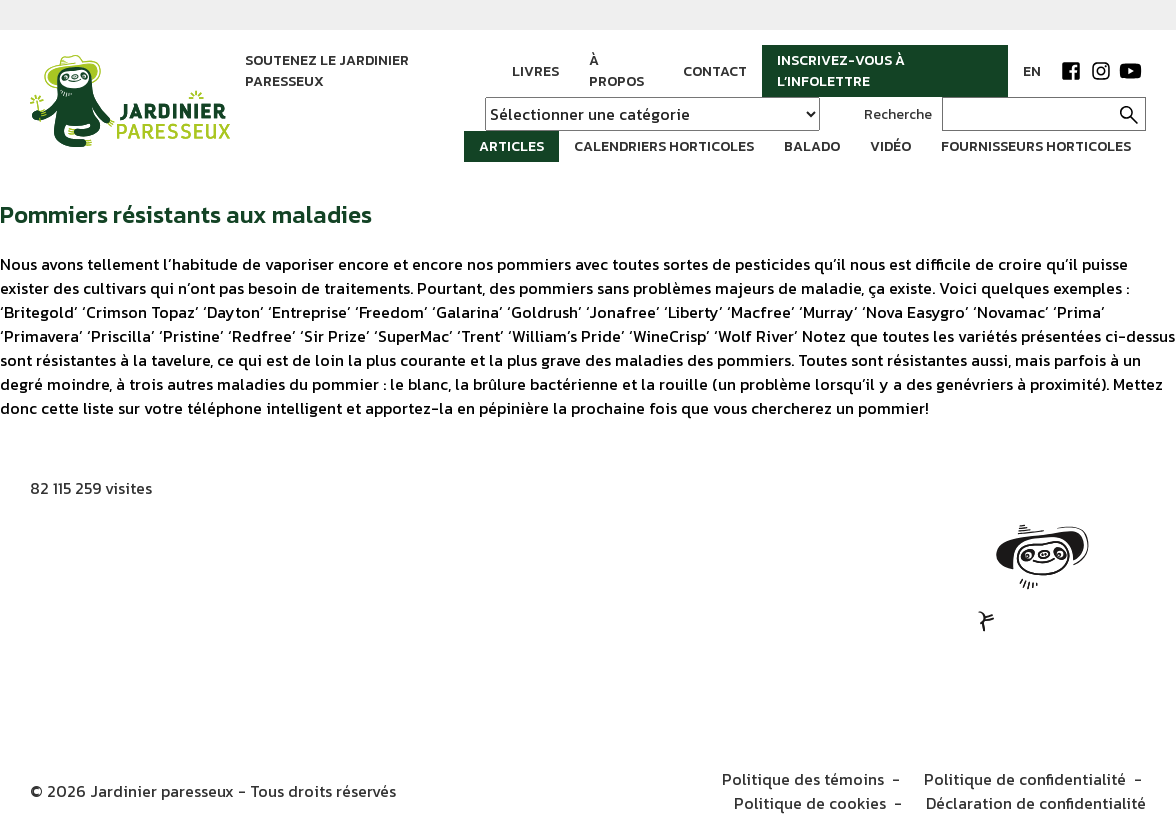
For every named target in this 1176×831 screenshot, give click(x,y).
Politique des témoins (803, 779)
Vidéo (890, 146)
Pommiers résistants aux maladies (186, 214)
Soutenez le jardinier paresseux (327, 71)
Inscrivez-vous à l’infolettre (841, 71)
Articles (511, 146)
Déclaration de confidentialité (1036, 803)
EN (1032, 71)
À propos (616, 71)
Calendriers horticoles (664, 146)
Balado (812, 146)
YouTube (1131, 71)
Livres (535, 71)
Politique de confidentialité (1025, 779)
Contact (715, 71)
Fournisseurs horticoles (1036, 146)
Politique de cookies (810, 803)
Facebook (1071, 71)
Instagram (1101, 71)
